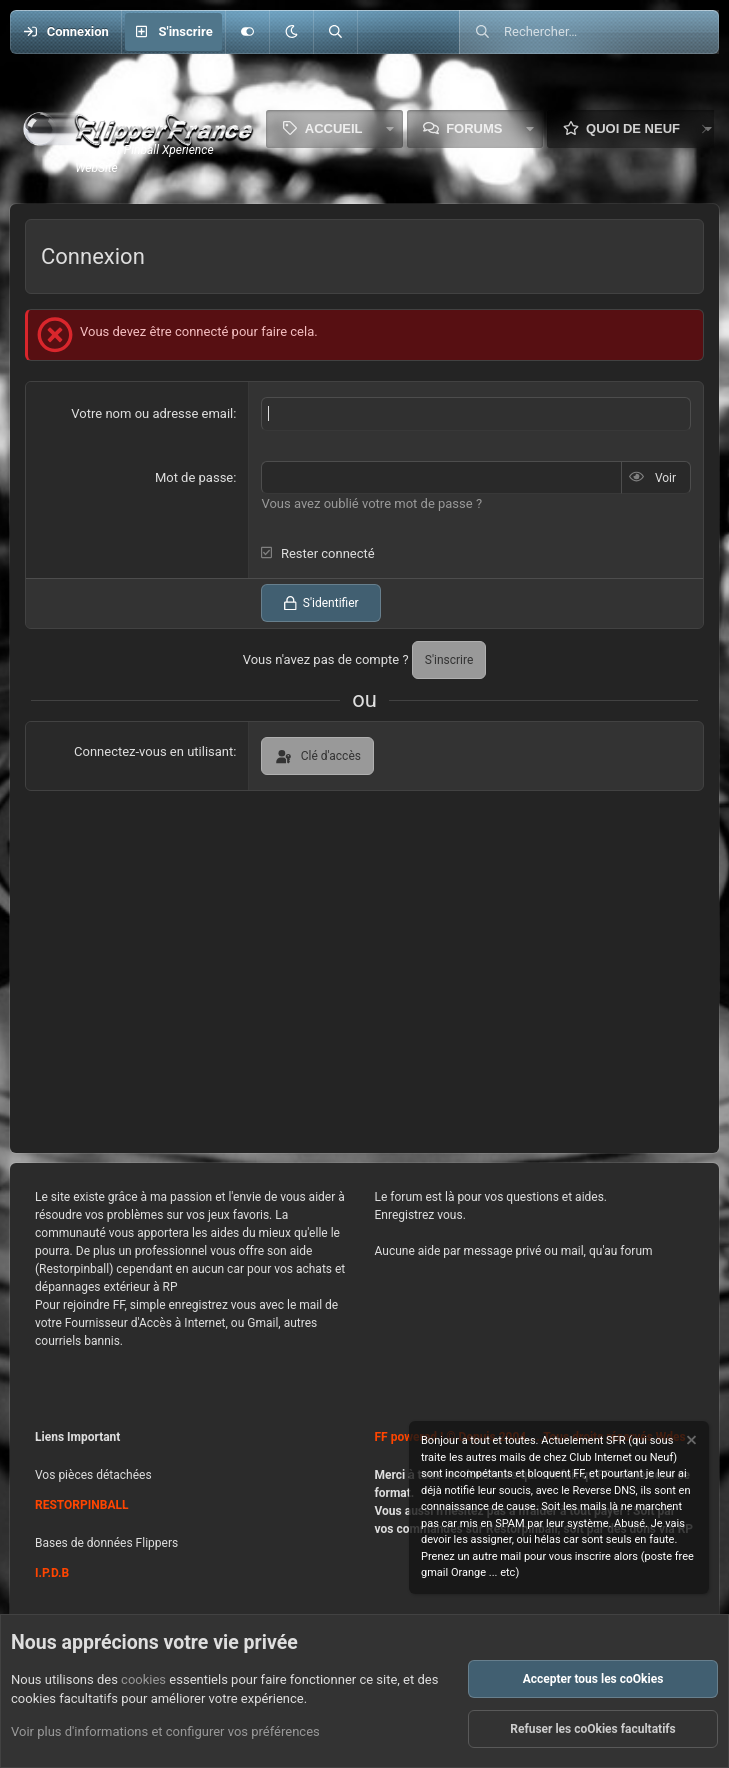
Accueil (334, 128)
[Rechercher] (335, 32)
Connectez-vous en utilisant (153, 751)
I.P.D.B (52, 1573)
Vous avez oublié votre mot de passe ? (371, 503)
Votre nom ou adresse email (152, 413)
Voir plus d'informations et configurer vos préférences (165, 1731)
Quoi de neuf (633, 128)
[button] (291, 32)
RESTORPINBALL (81, 1505)
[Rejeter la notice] (690, 1442)
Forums (474, 128)
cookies (143, 1679)
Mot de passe (194, 477)
